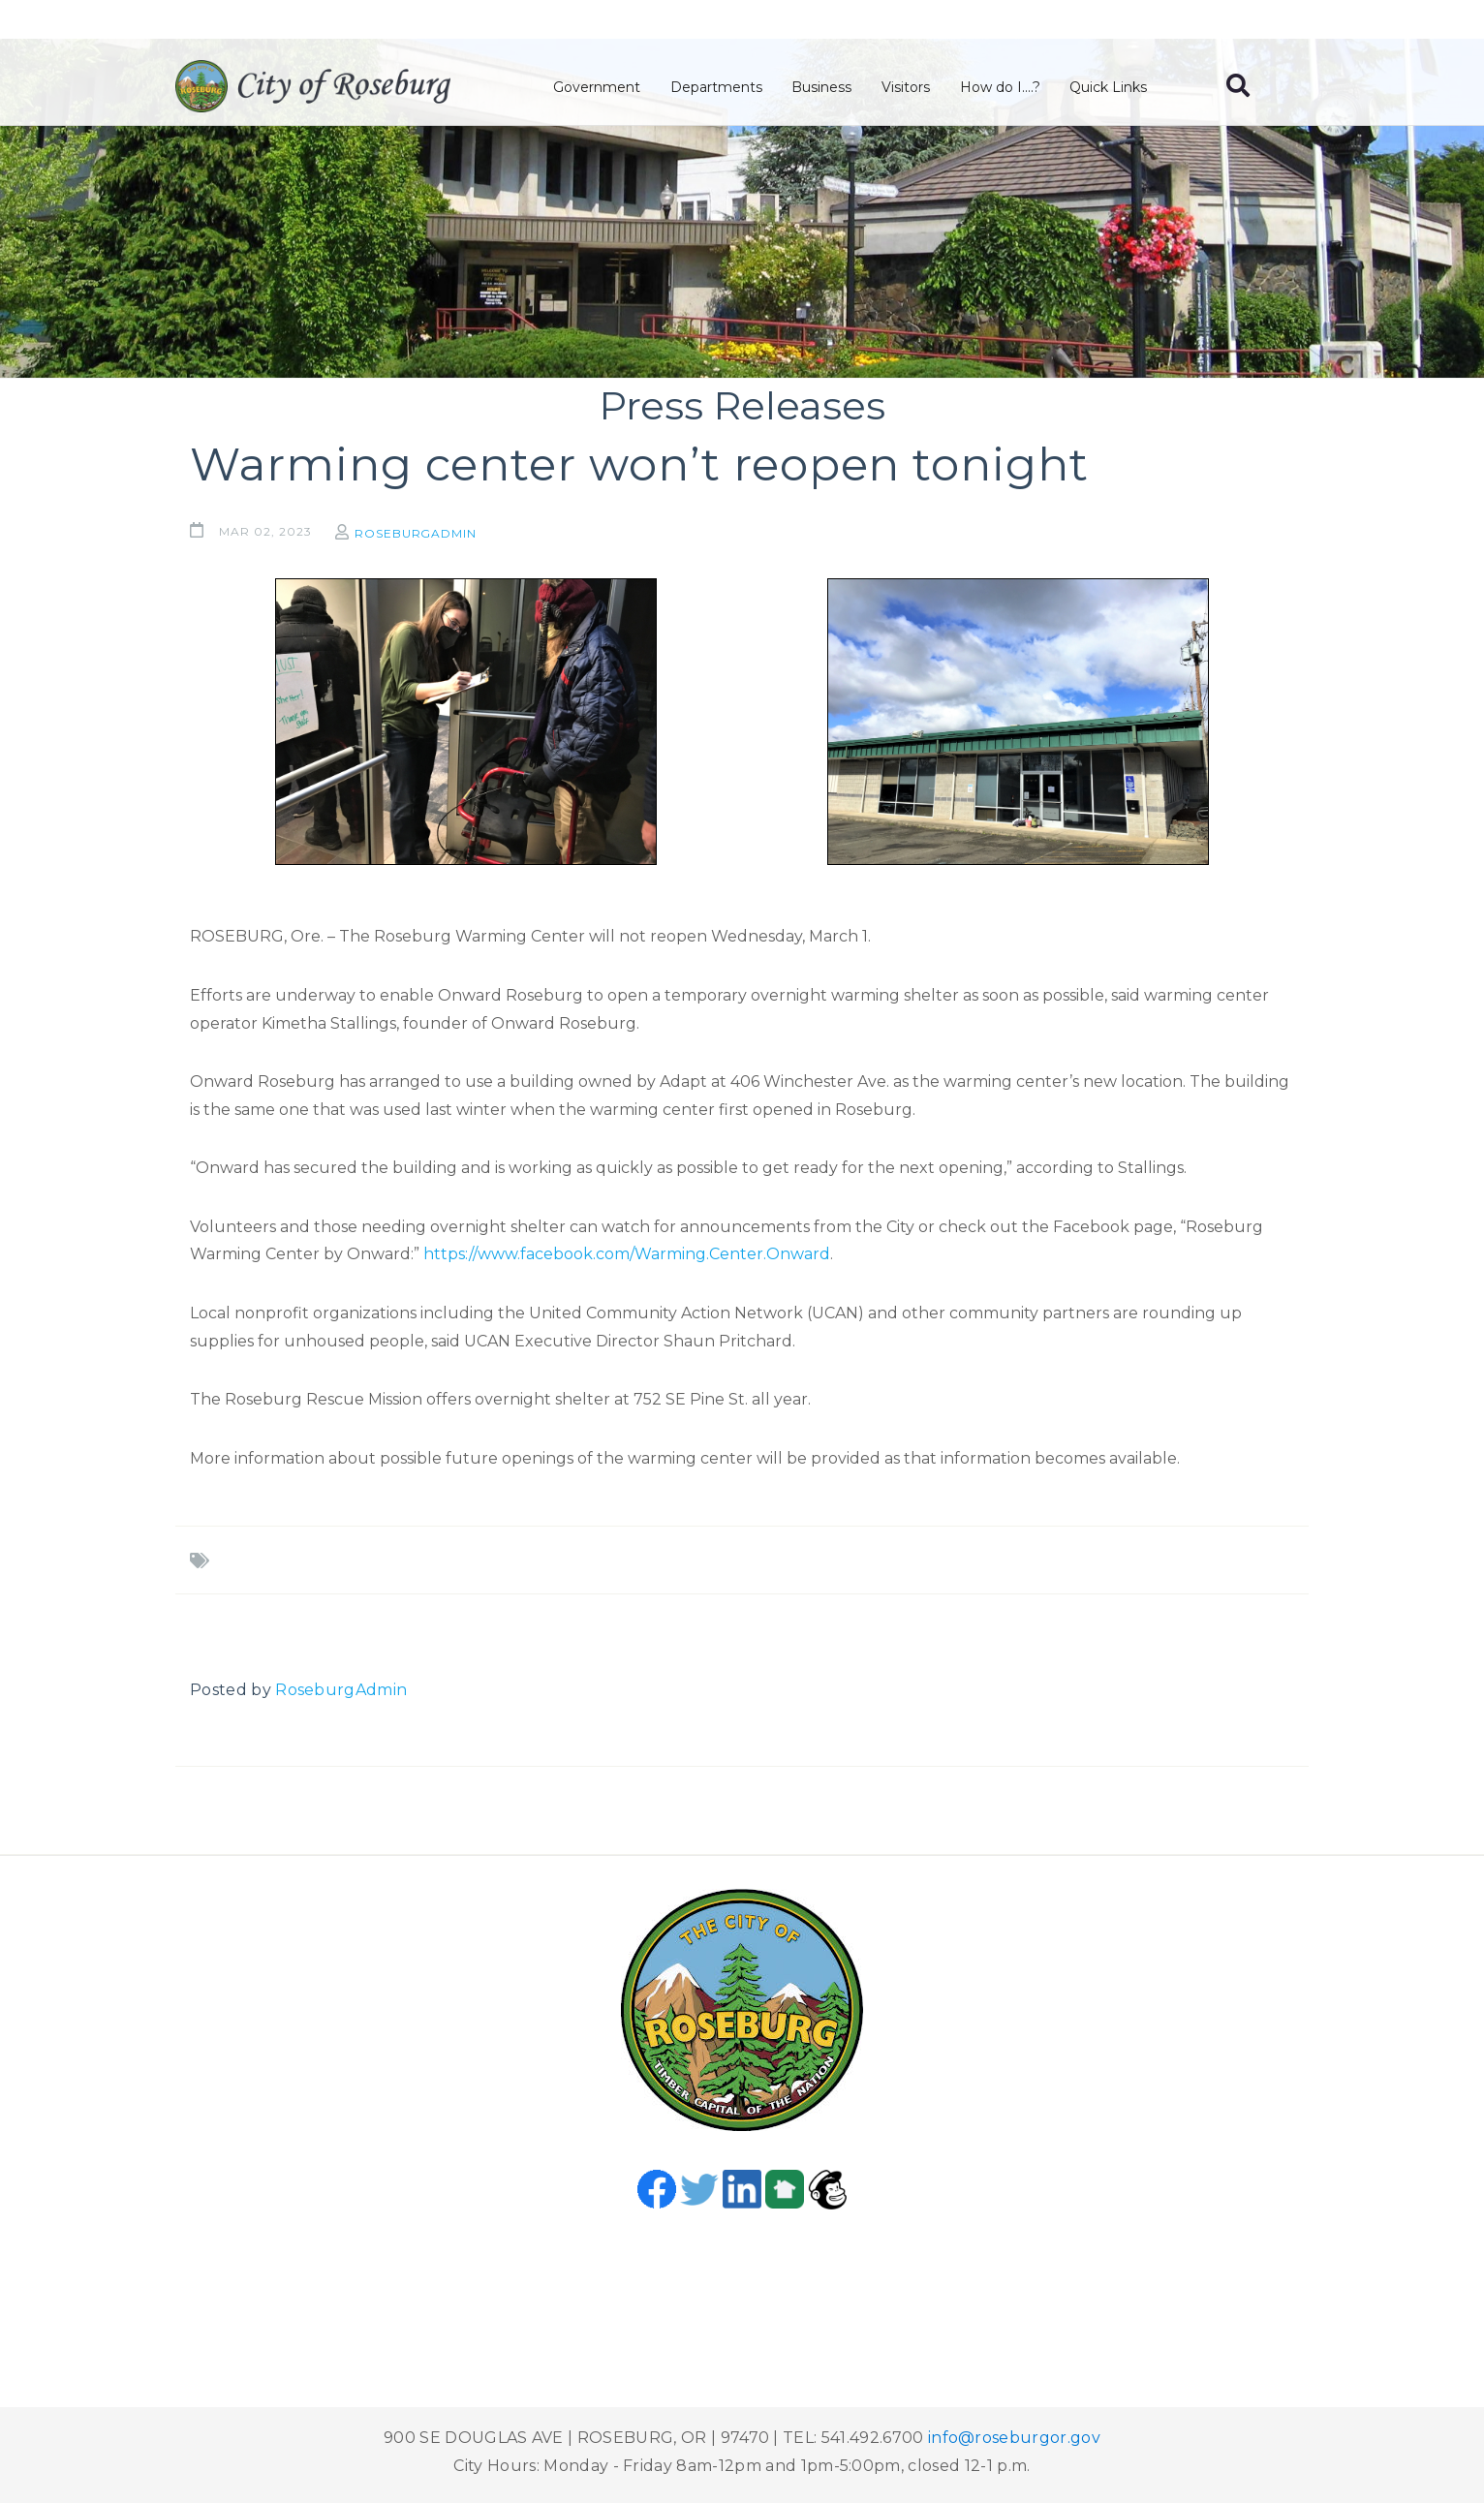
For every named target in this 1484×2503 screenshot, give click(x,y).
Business (824, 88)
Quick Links (1110, 88)
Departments (719, 88)
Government (600, 88)
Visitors (907, 88)
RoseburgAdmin (420, 533)
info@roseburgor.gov (1014, 2437)
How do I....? (1001, 88)
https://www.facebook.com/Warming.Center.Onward (626, 1254)
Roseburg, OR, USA (742, 2282)
